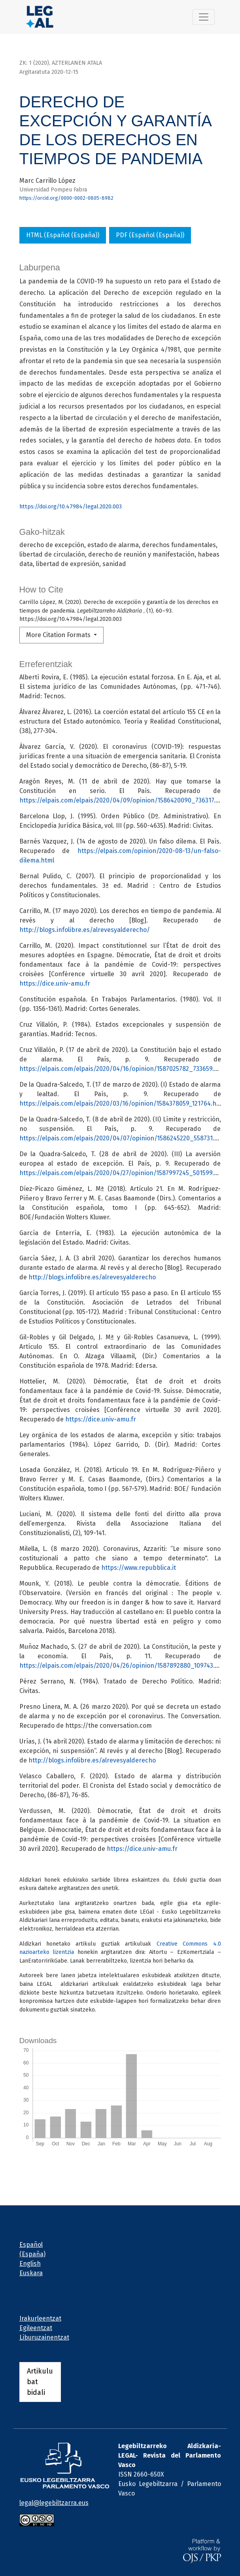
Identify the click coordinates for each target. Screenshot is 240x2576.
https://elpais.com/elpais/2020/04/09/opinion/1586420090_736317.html (124, 800)
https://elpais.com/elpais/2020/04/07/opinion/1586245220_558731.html (123, 1138)
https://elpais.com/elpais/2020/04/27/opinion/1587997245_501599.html (123, 1173)
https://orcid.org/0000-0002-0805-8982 (66, 198)
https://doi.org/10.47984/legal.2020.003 (70, 506)
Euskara (31, 2273)
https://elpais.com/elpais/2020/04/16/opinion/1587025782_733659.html (123, 1068)
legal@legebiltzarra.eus (54, 2503)
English (30, 2263)
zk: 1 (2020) (34, 63)
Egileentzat (35, 2328)
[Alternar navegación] (204, 17)
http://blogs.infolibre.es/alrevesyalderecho (92, 1277)
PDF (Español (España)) (150, 235)
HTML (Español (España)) (62, 235)
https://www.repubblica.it (138, 1567)
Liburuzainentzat (44, 2337)
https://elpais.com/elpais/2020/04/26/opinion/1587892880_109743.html (123, 1665)
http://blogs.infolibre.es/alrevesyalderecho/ (84, 930)
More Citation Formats (59, 635)
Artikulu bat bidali (40, 2382)
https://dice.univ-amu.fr (54, 983)
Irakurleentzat (40, 2318)
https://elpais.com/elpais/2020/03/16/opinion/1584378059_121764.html (122, 1103)
